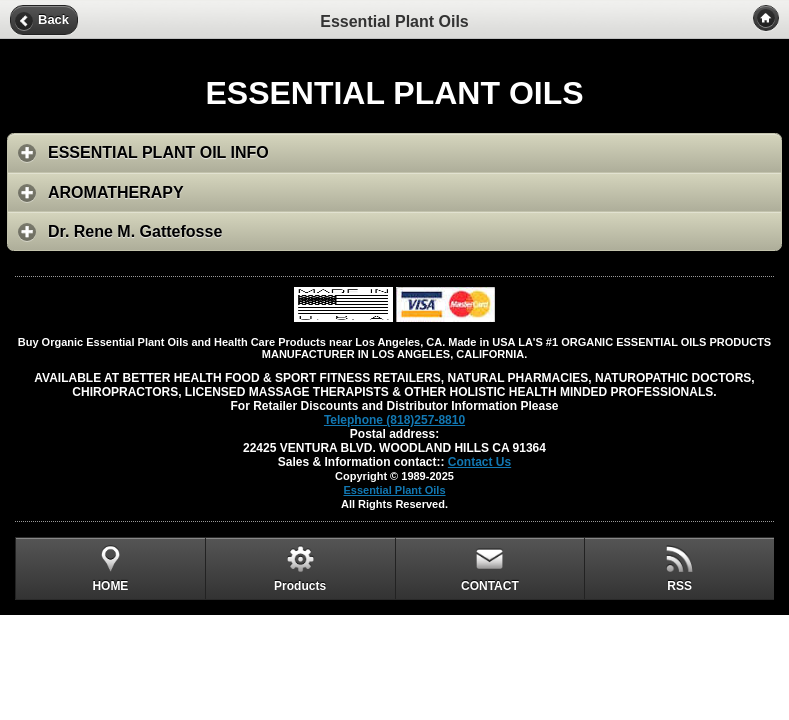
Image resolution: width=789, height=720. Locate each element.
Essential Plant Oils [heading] (394, 21)
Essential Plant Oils (394, 490)
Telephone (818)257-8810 (394, 420)
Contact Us (479, 462)
